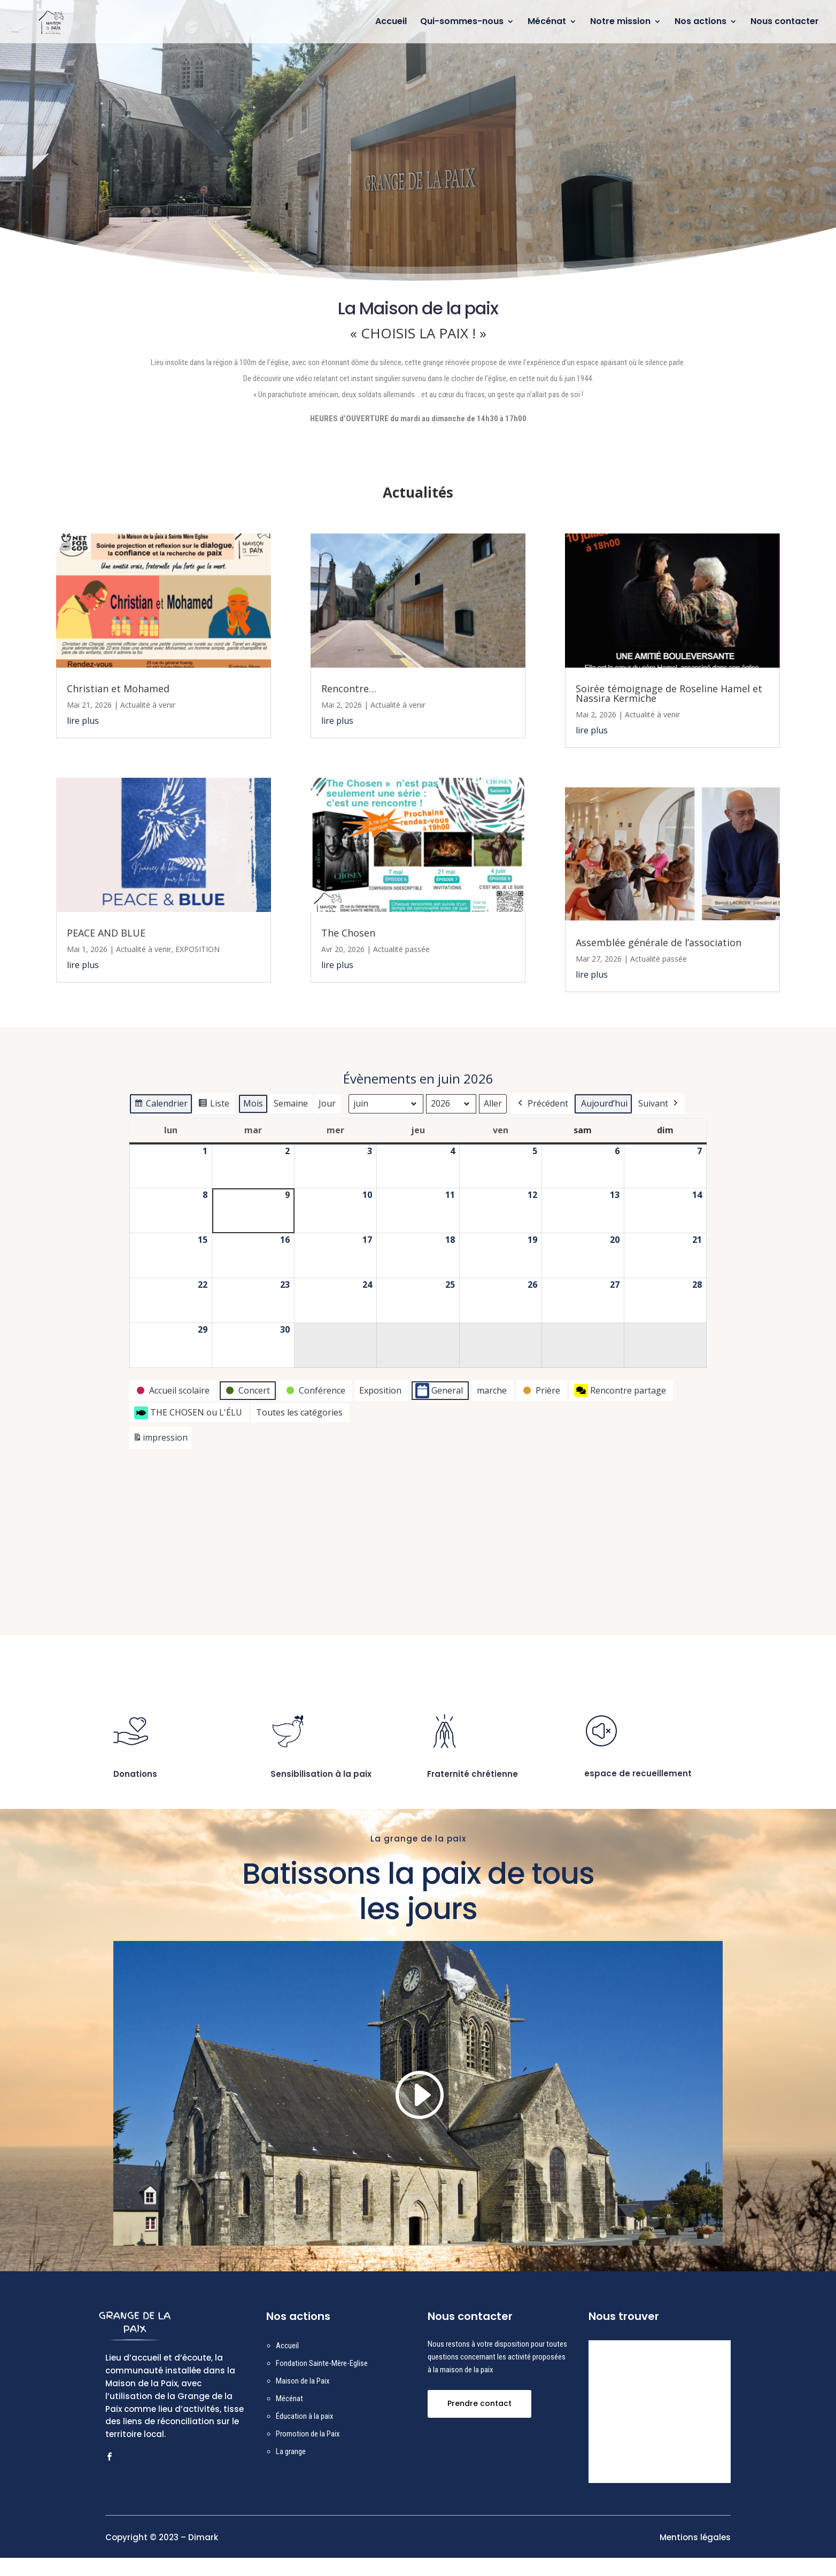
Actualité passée (401, 949)
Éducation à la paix (305, 2435)
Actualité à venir (147, 705)
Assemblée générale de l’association (658, 942)
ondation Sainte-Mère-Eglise (324, 2382)
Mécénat (547, 23)
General (439, 1390)
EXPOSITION (197, 949)
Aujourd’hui (604, 1103)
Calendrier (161, 1105)
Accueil (391, 23)
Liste (213, 1105)
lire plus (83, 720)
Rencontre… (348, 688)
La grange (291, 2470)
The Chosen (348, 932)
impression (160, 1439)
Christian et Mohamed (118, 688)
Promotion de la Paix (308, 2452)
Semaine (291, 1103)
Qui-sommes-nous (462, 23)
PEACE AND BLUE (106, 932)
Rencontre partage (620, 1390)
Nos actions (700, 23)
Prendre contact (479, 2421)
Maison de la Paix (303, 2399)
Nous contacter (784, 23)
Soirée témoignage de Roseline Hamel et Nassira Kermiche (669, 693)
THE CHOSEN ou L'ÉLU (188, 1412)
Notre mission (620, 23)
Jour (327, 1103)
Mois (253, 1103)
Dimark (203, 2556)
